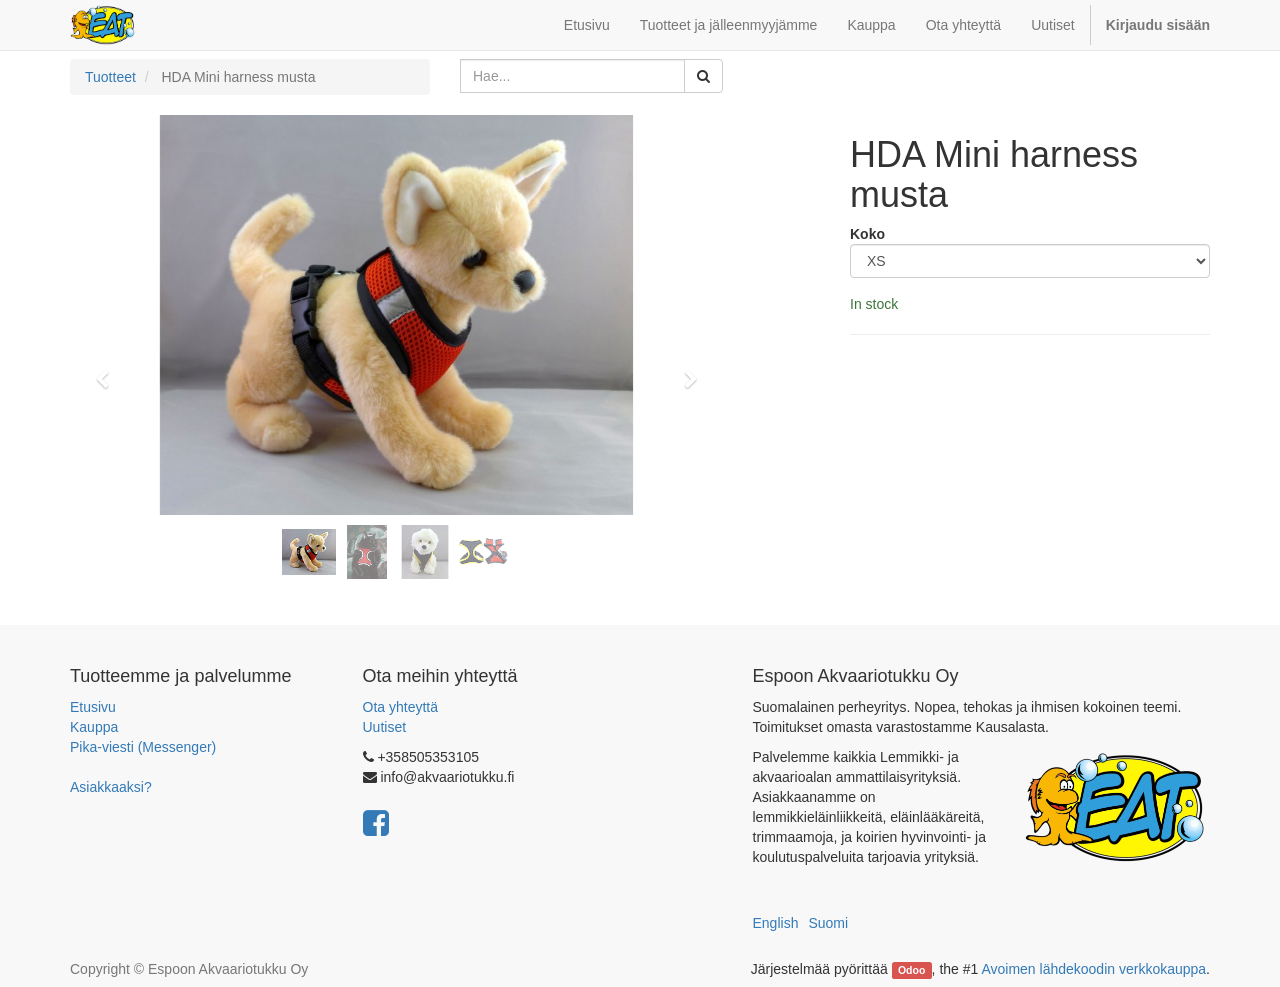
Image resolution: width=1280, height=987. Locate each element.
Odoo (911, 970)
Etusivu (93, 707)
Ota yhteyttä (400, 707)
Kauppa (94, 727)
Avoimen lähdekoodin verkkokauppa (1093, 969)
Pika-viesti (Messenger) (143, 747)
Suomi (828, 923)
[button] (109, 370)
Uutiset (385, 727)
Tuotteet (110, 77)
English (776, 923)
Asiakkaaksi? (111, 787)
